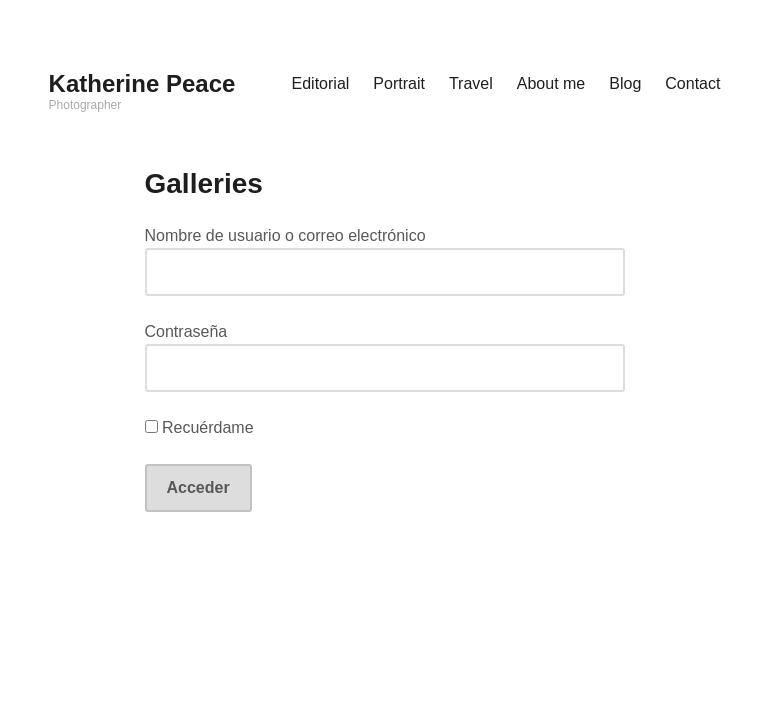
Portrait (399, 83)
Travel (471, 83)
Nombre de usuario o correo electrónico (285, 235)
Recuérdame (199, 427)
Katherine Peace (142, 83)
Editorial (321, 83)
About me (551, 83)
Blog (625, 83)
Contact (692, 83)
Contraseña (186, 331)
